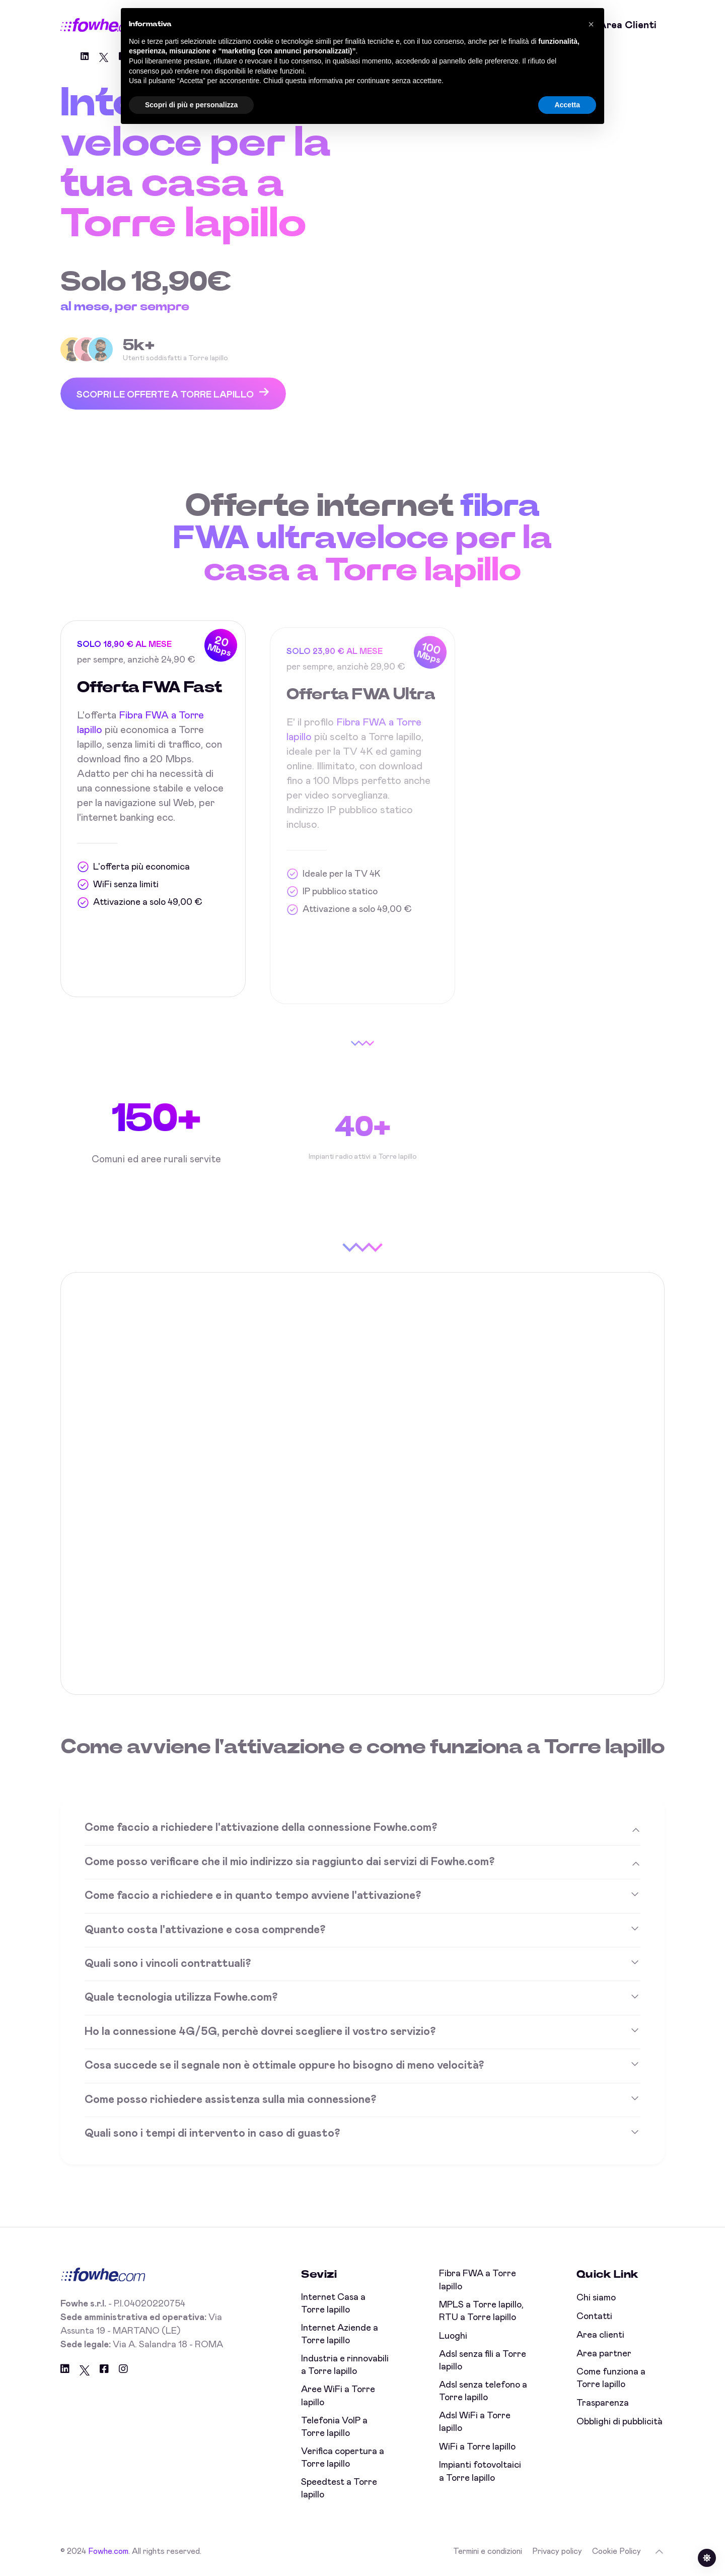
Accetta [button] (567, 105)
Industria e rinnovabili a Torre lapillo (345, 2365)
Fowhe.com (108, 2551)
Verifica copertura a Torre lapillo (342, 2458)
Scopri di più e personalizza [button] (191, 105)
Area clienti (628, 25)
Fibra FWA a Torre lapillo (477, 2280)
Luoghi (453, 2336)
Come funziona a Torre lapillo (610, 2378)
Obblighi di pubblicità (619, 2421)
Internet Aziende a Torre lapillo (339, 2334)
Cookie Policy (616, 2551)
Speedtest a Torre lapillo (339, 2488)
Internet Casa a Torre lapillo (333, 2304)
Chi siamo (596, 2297)
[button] (591, 24)
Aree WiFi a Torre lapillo (338, 2396)
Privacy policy (557, 2551)
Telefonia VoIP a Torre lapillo (334, 2427)
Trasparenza (602, 2403)
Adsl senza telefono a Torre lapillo (483, 2391)
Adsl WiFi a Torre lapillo (475, 2422)
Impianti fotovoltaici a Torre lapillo (480, 2471)
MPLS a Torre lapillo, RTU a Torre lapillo (481, 2311)
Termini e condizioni (487, 2551)
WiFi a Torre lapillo (477, 2447)
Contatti (594, 2316)
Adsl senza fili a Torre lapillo (482, 2360)
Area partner (603, 2353)
